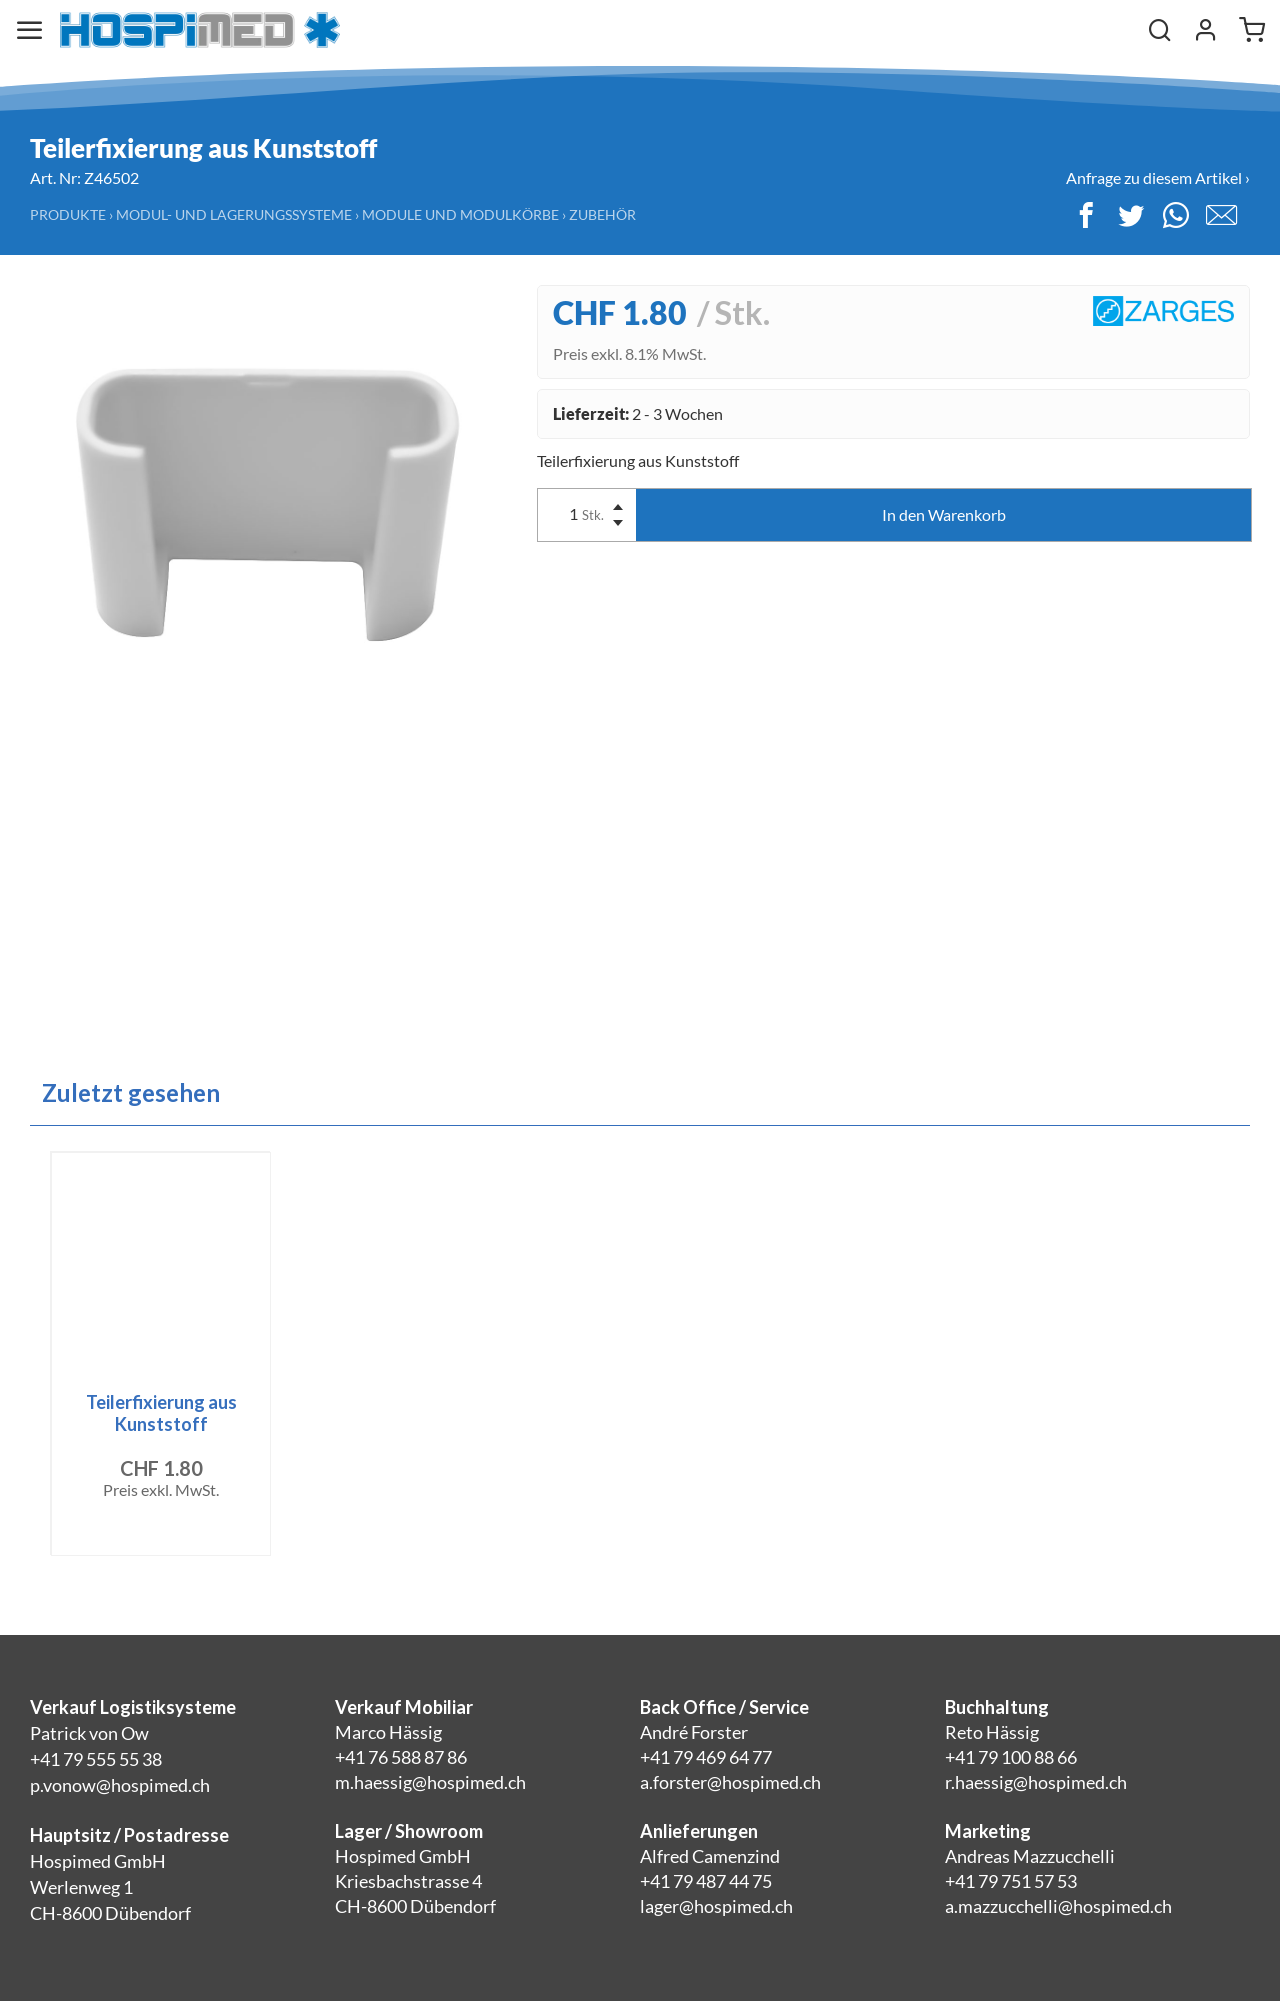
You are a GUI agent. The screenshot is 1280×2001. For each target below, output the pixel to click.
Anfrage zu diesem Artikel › (1158, 177)
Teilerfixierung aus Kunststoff (161, 1413)
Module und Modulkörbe (460, 214)
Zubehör (602, 214)
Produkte (68, 214)
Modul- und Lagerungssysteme (234, 214)
